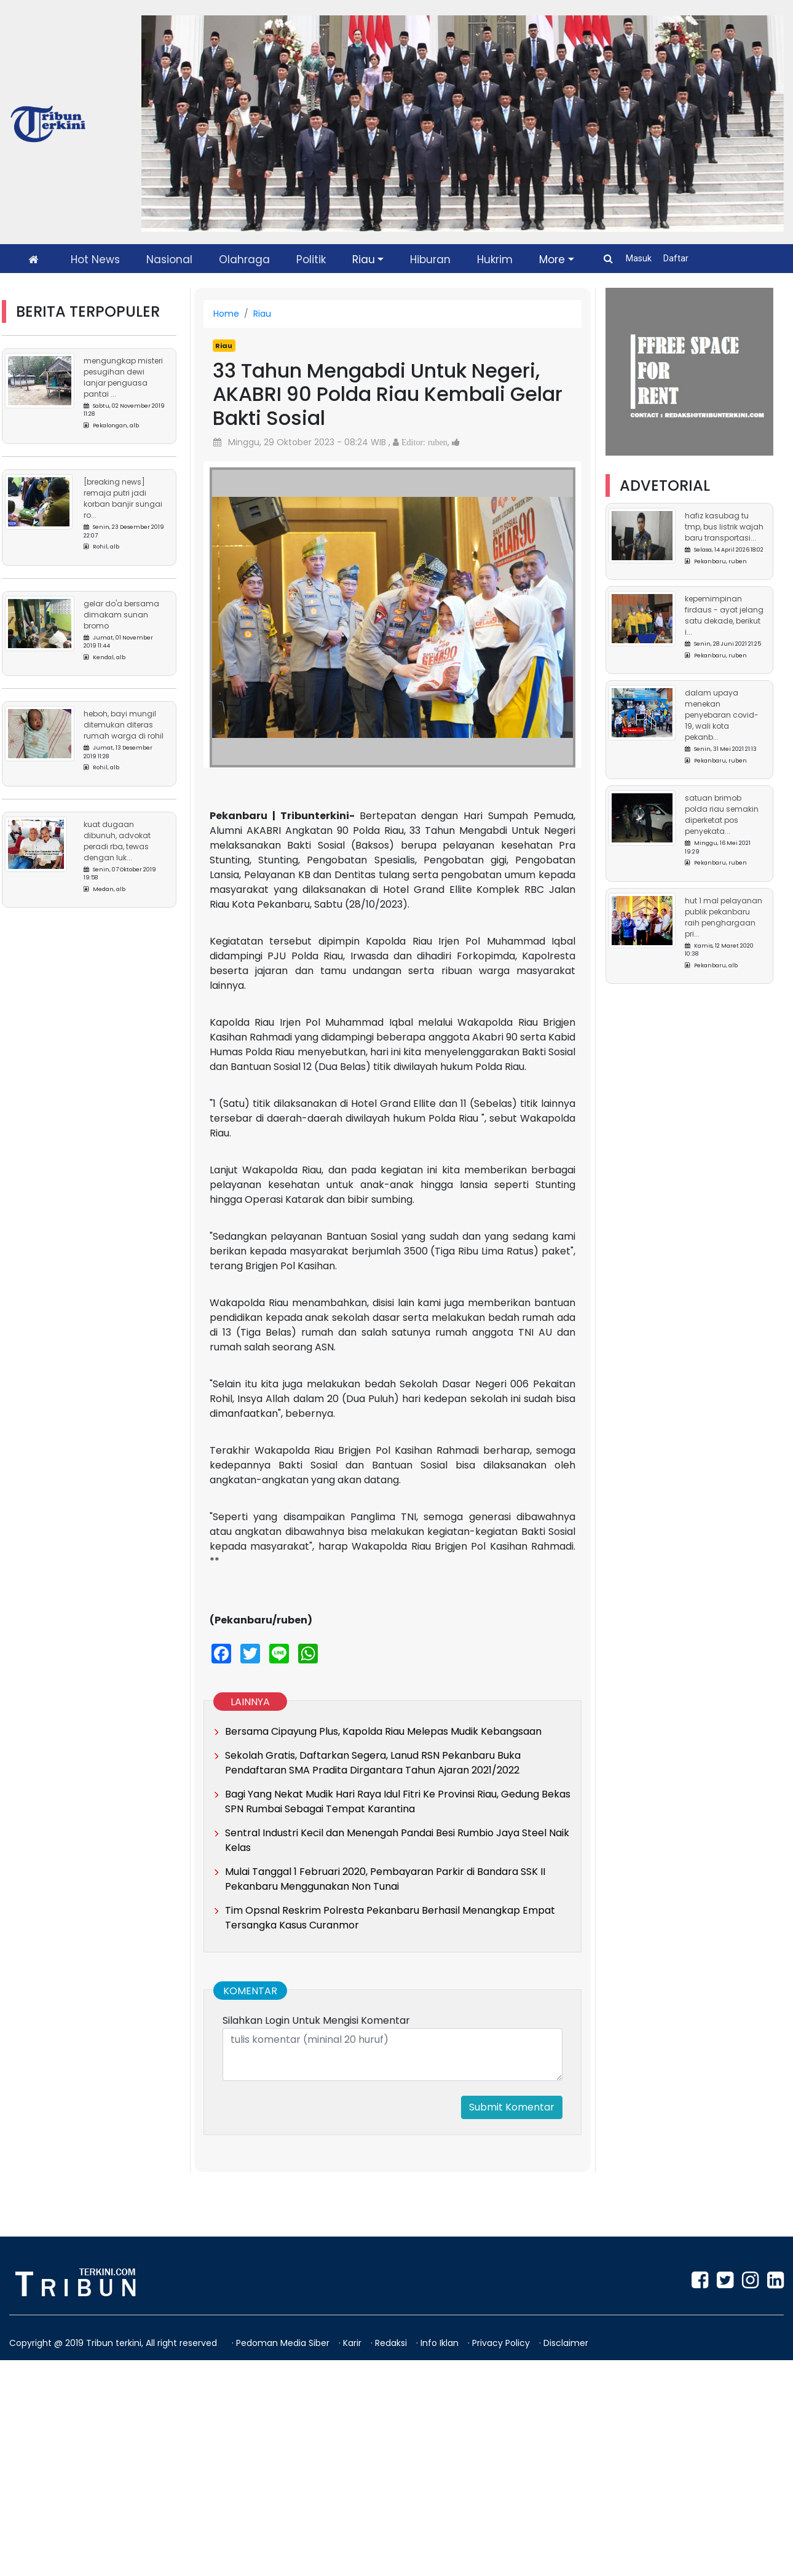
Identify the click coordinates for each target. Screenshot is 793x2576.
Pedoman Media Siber (284, 2343)
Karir (353, 2343)
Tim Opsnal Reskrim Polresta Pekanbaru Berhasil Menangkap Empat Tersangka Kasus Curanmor (390, 1917)
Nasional (169, 259)
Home (226, 313)
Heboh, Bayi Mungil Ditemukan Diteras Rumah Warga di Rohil (124, 724)
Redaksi (392, 2343)
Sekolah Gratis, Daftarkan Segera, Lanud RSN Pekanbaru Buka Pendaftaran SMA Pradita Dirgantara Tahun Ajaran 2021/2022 (373, 1762)
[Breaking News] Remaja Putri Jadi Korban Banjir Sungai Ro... (123, 498)
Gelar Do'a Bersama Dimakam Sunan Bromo (121, 614)
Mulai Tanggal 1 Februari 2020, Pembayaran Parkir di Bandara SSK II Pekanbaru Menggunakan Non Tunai (385, 1879)
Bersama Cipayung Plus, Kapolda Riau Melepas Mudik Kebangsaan (383, 1731)
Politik (311, 259)
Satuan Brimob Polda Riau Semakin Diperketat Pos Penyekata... (722, 814)
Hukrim (495, 259)
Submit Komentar (511, 2107)
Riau (363, 259)
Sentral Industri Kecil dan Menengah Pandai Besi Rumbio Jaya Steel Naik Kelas (397, 1840)
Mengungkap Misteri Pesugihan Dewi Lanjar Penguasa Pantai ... (123, 377)
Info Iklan (440, 2343)
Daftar (675, 258)
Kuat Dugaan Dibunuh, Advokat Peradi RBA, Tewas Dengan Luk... (117, 841)
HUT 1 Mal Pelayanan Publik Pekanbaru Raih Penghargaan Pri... (723, 917)
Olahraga (244, 259)
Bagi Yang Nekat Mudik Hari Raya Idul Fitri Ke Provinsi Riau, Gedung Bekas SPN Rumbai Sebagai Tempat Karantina (397, 1801)
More (552, 259)
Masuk (639, 258)
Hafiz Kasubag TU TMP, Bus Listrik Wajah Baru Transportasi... (724, 526)
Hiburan (430, 259)
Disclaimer (565, 2343)
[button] (237, 605)
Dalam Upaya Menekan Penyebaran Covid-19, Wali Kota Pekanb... (722, 715)
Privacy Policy (502, 2343)
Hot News (95, 259)
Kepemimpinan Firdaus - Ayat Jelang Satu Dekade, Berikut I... (724, 615)
